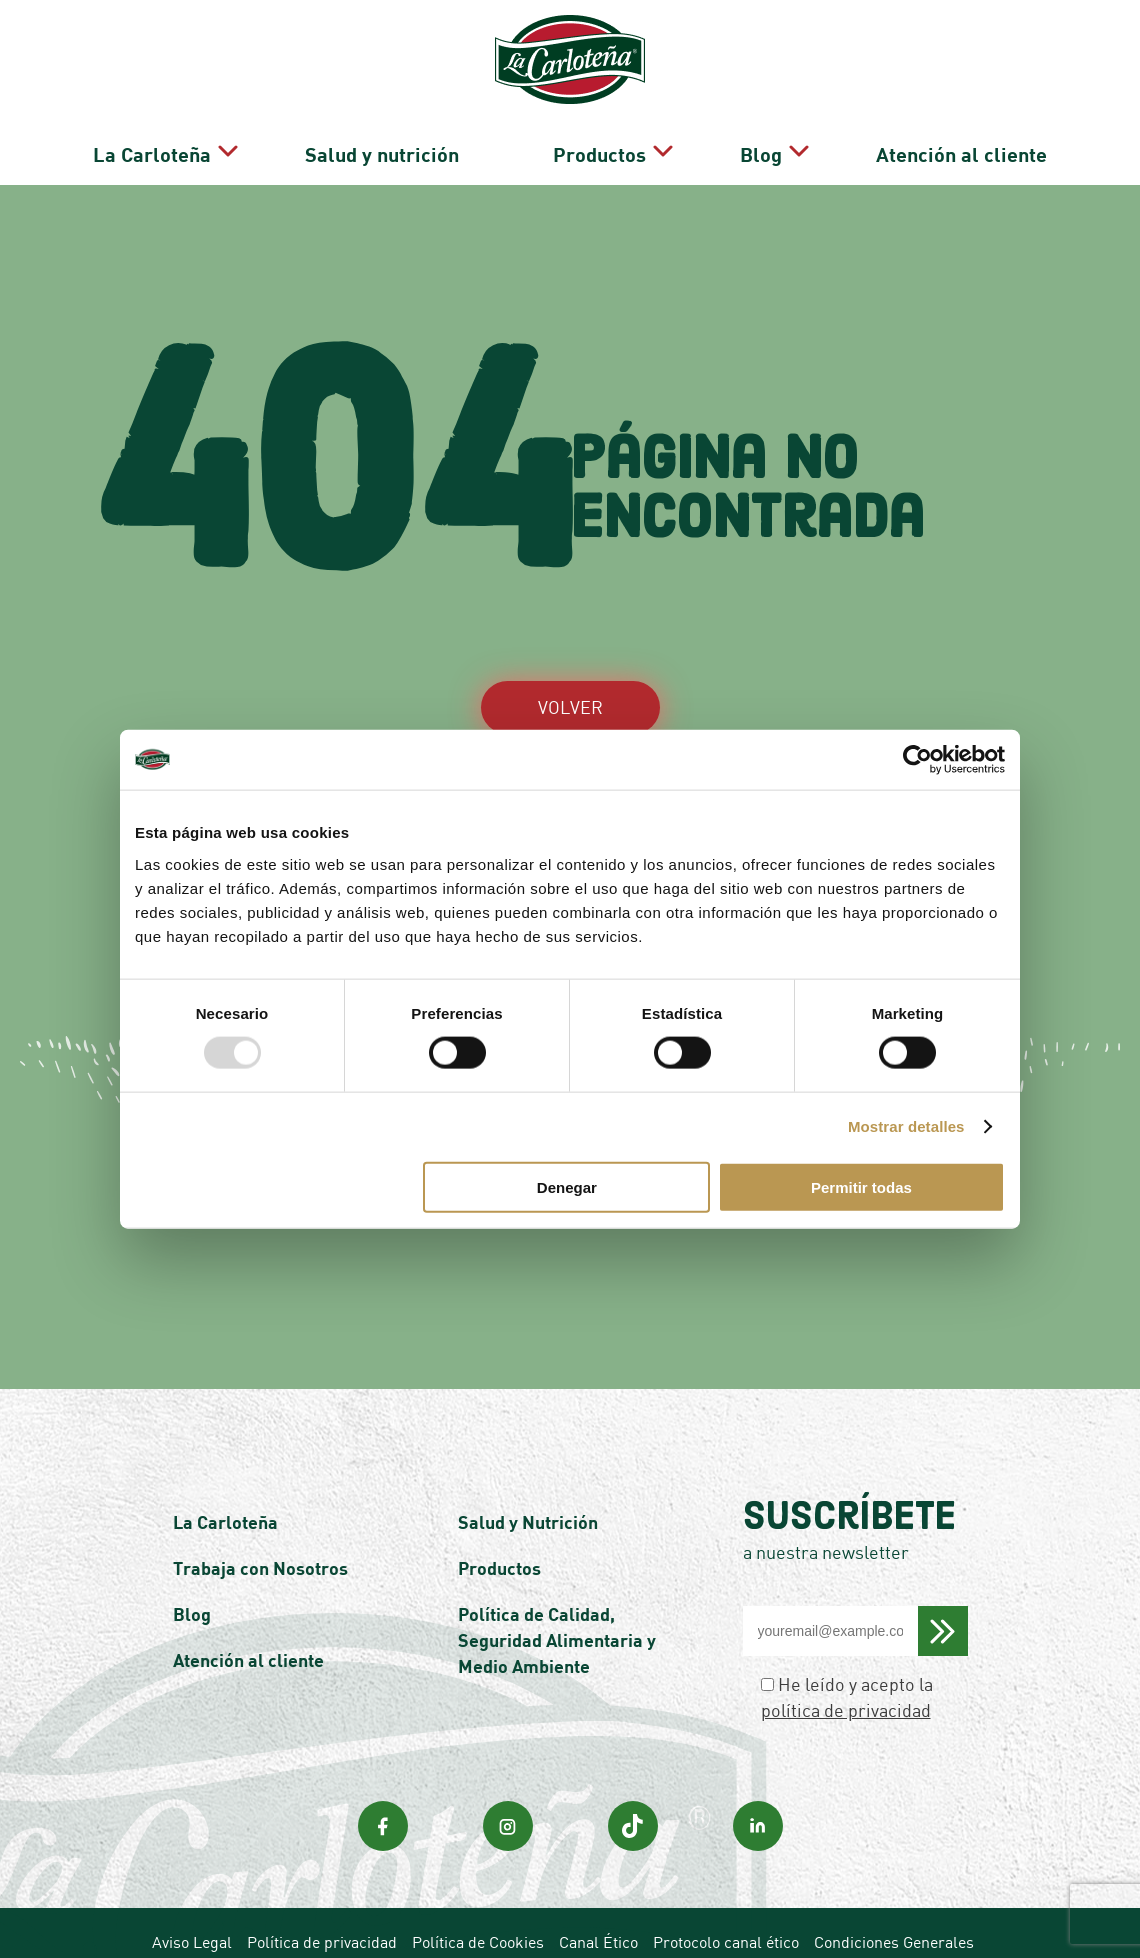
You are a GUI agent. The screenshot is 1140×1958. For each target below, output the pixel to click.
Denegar (567, 1186)
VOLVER (570, 647)
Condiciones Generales (894, 1882)
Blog (846, 62)
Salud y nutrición (550, 62)
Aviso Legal (192, 1882)
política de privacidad (846, 1650)
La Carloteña (349, 62)
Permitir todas (861, 1186)
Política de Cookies (478, 1882)
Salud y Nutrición (528, 1462)
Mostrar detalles (906, 1126)
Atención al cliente (1017, 62)
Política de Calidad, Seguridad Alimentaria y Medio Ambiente (557, 1580)
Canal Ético (598, 1882)
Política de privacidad (322, 1882)
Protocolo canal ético (726, 1882)
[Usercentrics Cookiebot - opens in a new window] (917, 760)
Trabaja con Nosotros (260, 1508)
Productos (713, 62)
